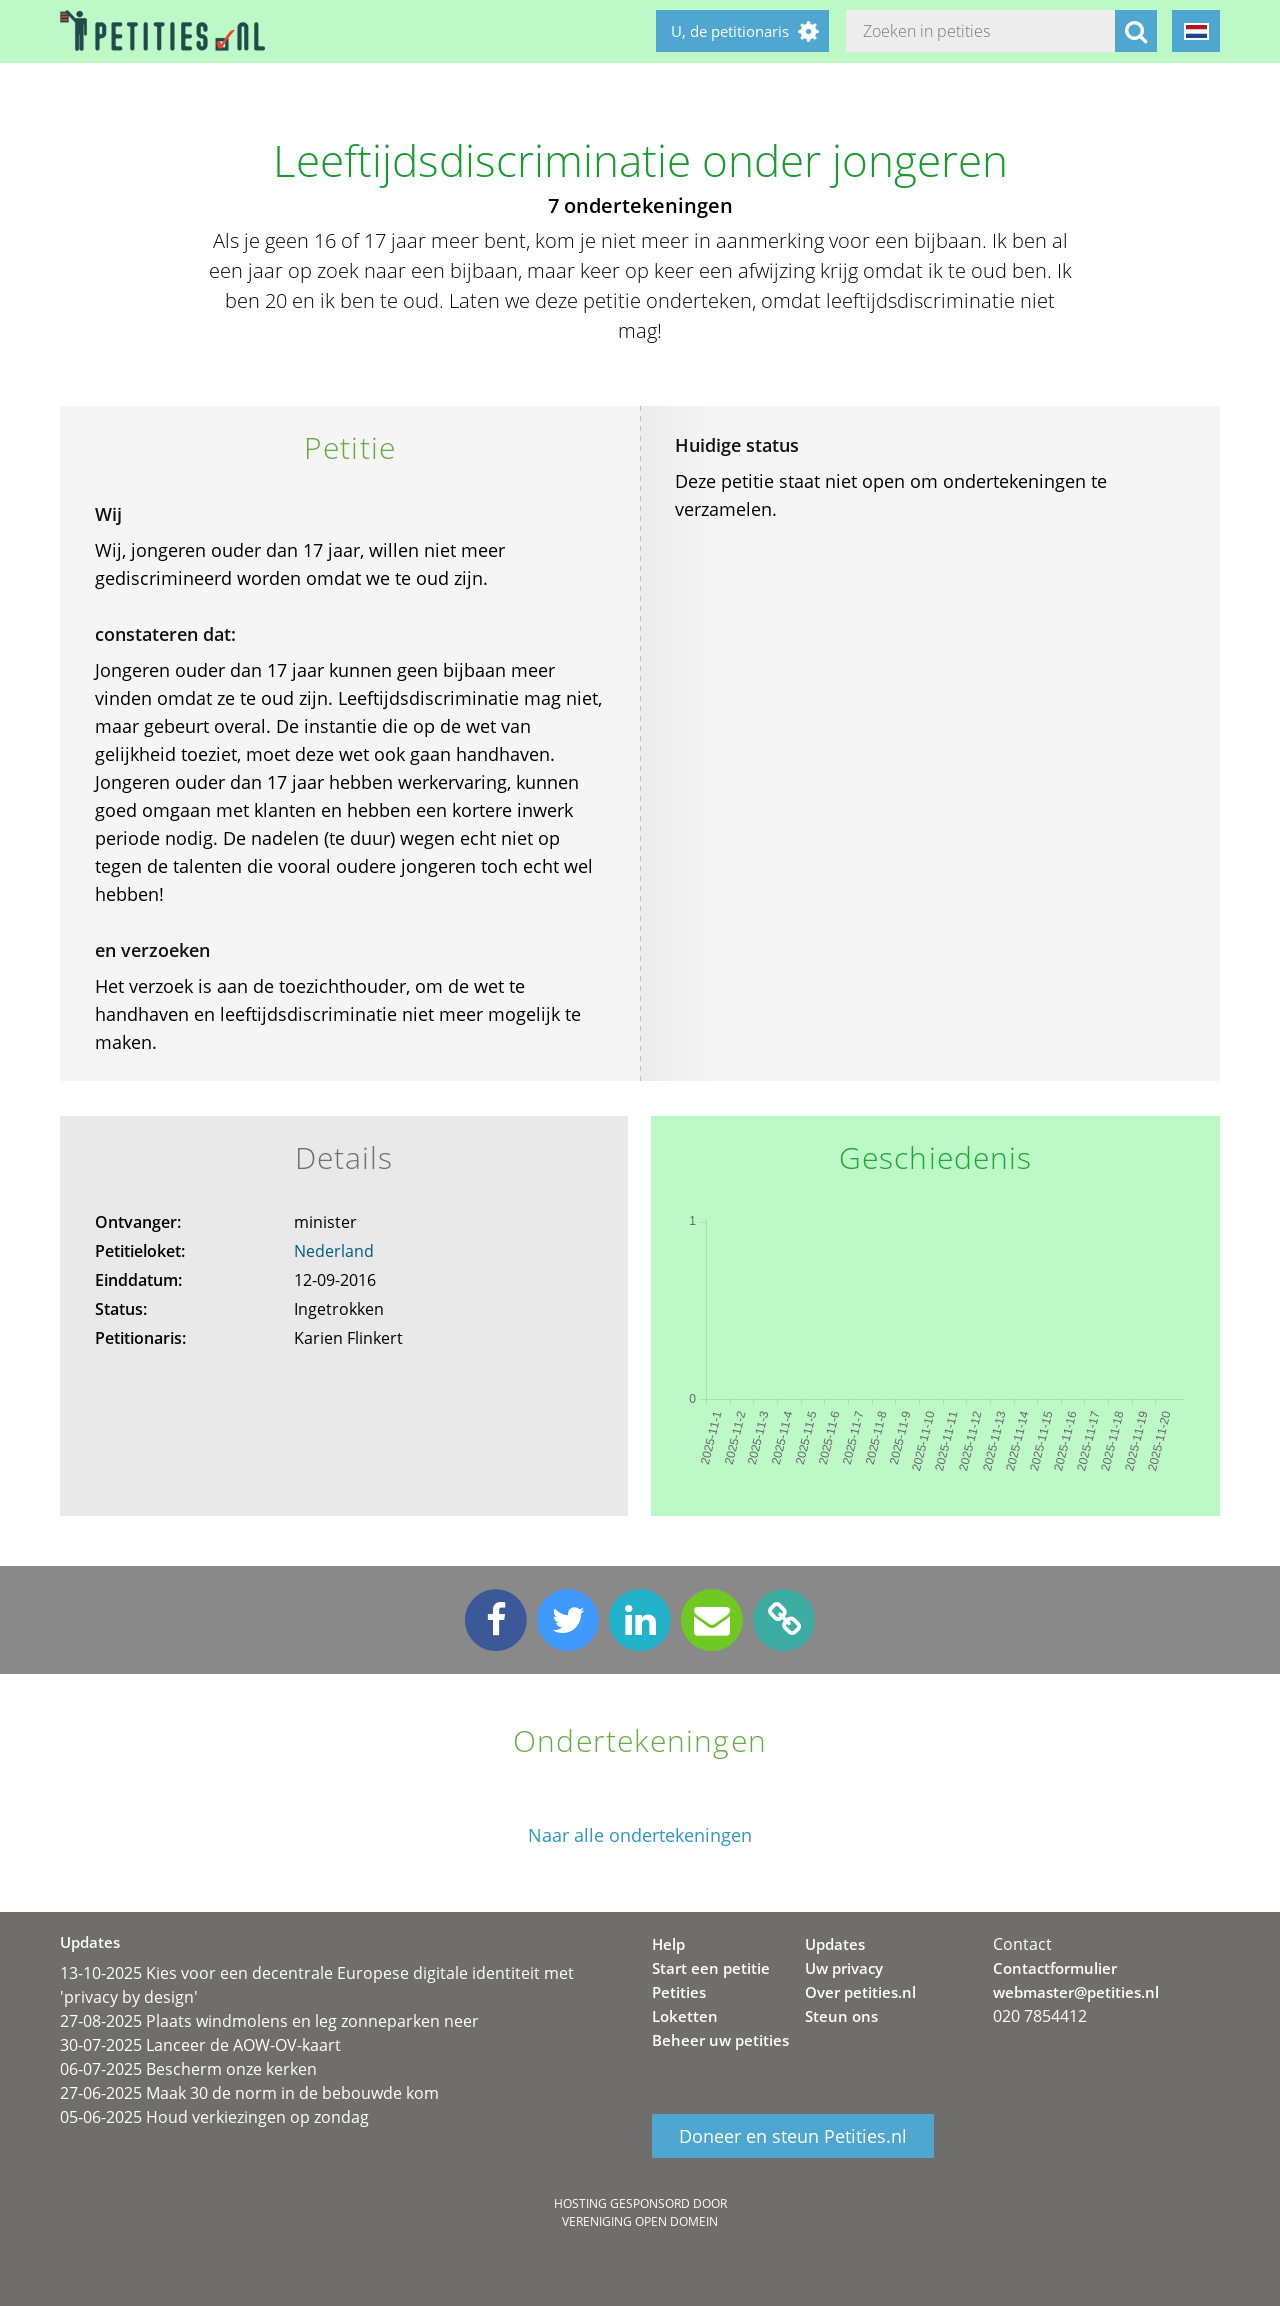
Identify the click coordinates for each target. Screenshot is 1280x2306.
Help (668, 1944)
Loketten (685, 2016)
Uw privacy (844, 1968)
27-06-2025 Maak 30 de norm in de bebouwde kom (249, 2093)
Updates (835, 1944)
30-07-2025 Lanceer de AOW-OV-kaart (200, 2045)
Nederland (334, 1251)
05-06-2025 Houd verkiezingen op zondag (214, 2117)
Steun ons (841, 2016)
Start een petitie (711, 1968)
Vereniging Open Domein (640, 2221)
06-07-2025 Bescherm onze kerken (188, 2069)
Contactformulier (1055, 1968)
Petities (679, 1992)
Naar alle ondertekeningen (640, 1835)
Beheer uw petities (720, 2040)
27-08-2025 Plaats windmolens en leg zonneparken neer (269, 2021)
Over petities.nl (860, 1992)
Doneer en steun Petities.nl (793, 2136)
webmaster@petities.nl (1076, 1992)
